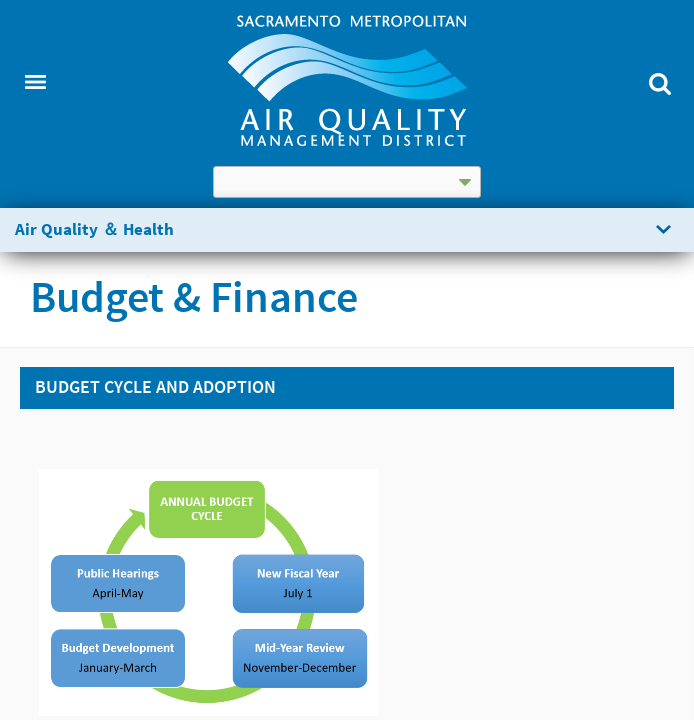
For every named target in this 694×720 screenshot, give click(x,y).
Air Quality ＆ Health (94, 229)
